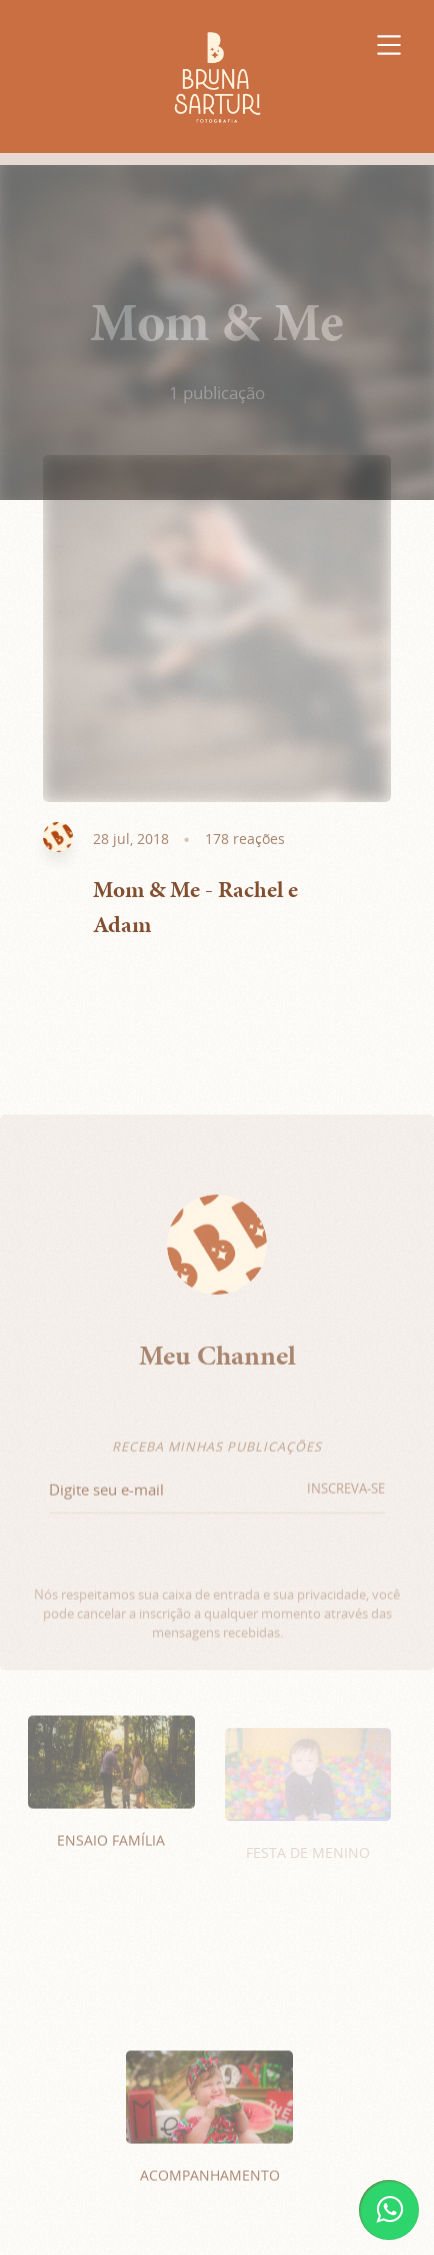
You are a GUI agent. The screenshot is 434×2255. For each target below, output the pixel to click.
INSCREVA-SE (346, 1501)
